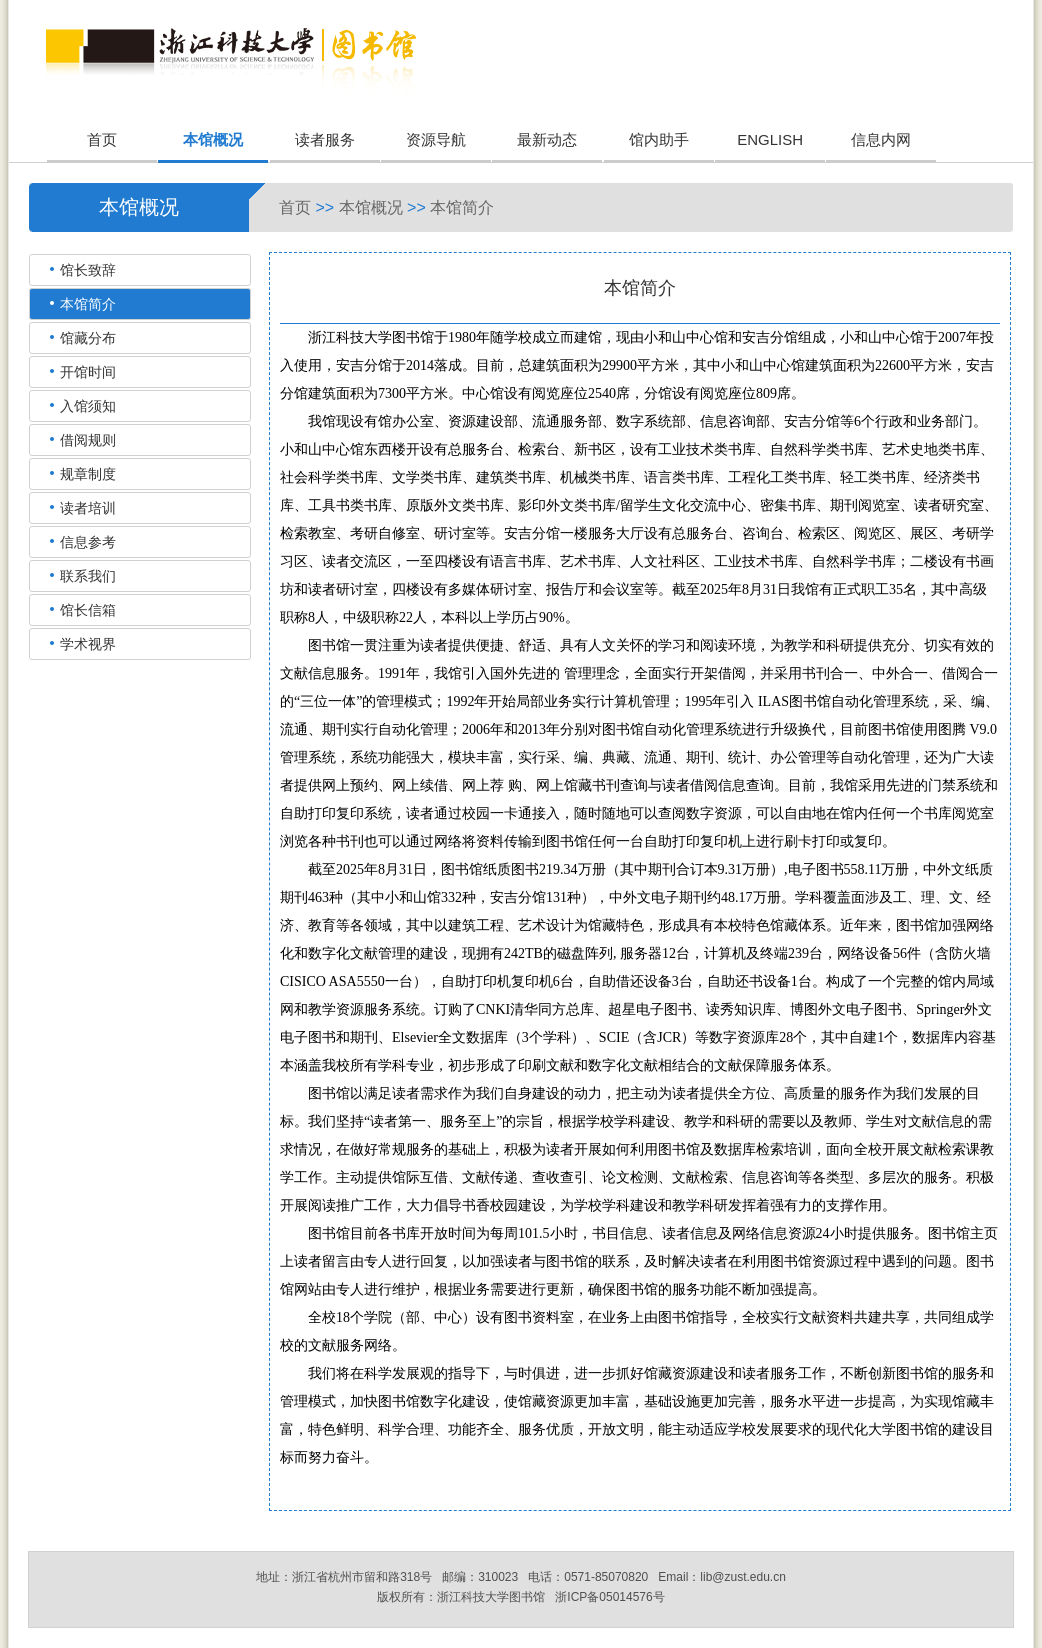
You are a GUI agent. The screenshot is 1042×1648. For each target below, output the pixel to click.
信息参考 (88, 542)
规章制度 (88, 474)
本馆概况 (213, 139)
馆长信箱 (88, 610)
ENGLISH (770, 139)
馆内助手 (659, 139)
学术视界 (88, 644)
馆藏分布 (88, 338)
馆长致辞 (88, 270)
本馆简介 (462, 207)
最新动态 (547, 139)
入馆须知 (88, 406)
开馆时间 (88, 372)
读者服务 (325, 139)
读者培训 (88, 508)
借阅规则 (88, 440)
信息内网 (881, 139)
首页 (102, 139)
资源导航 (436, 139)
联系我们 (88, 576)
